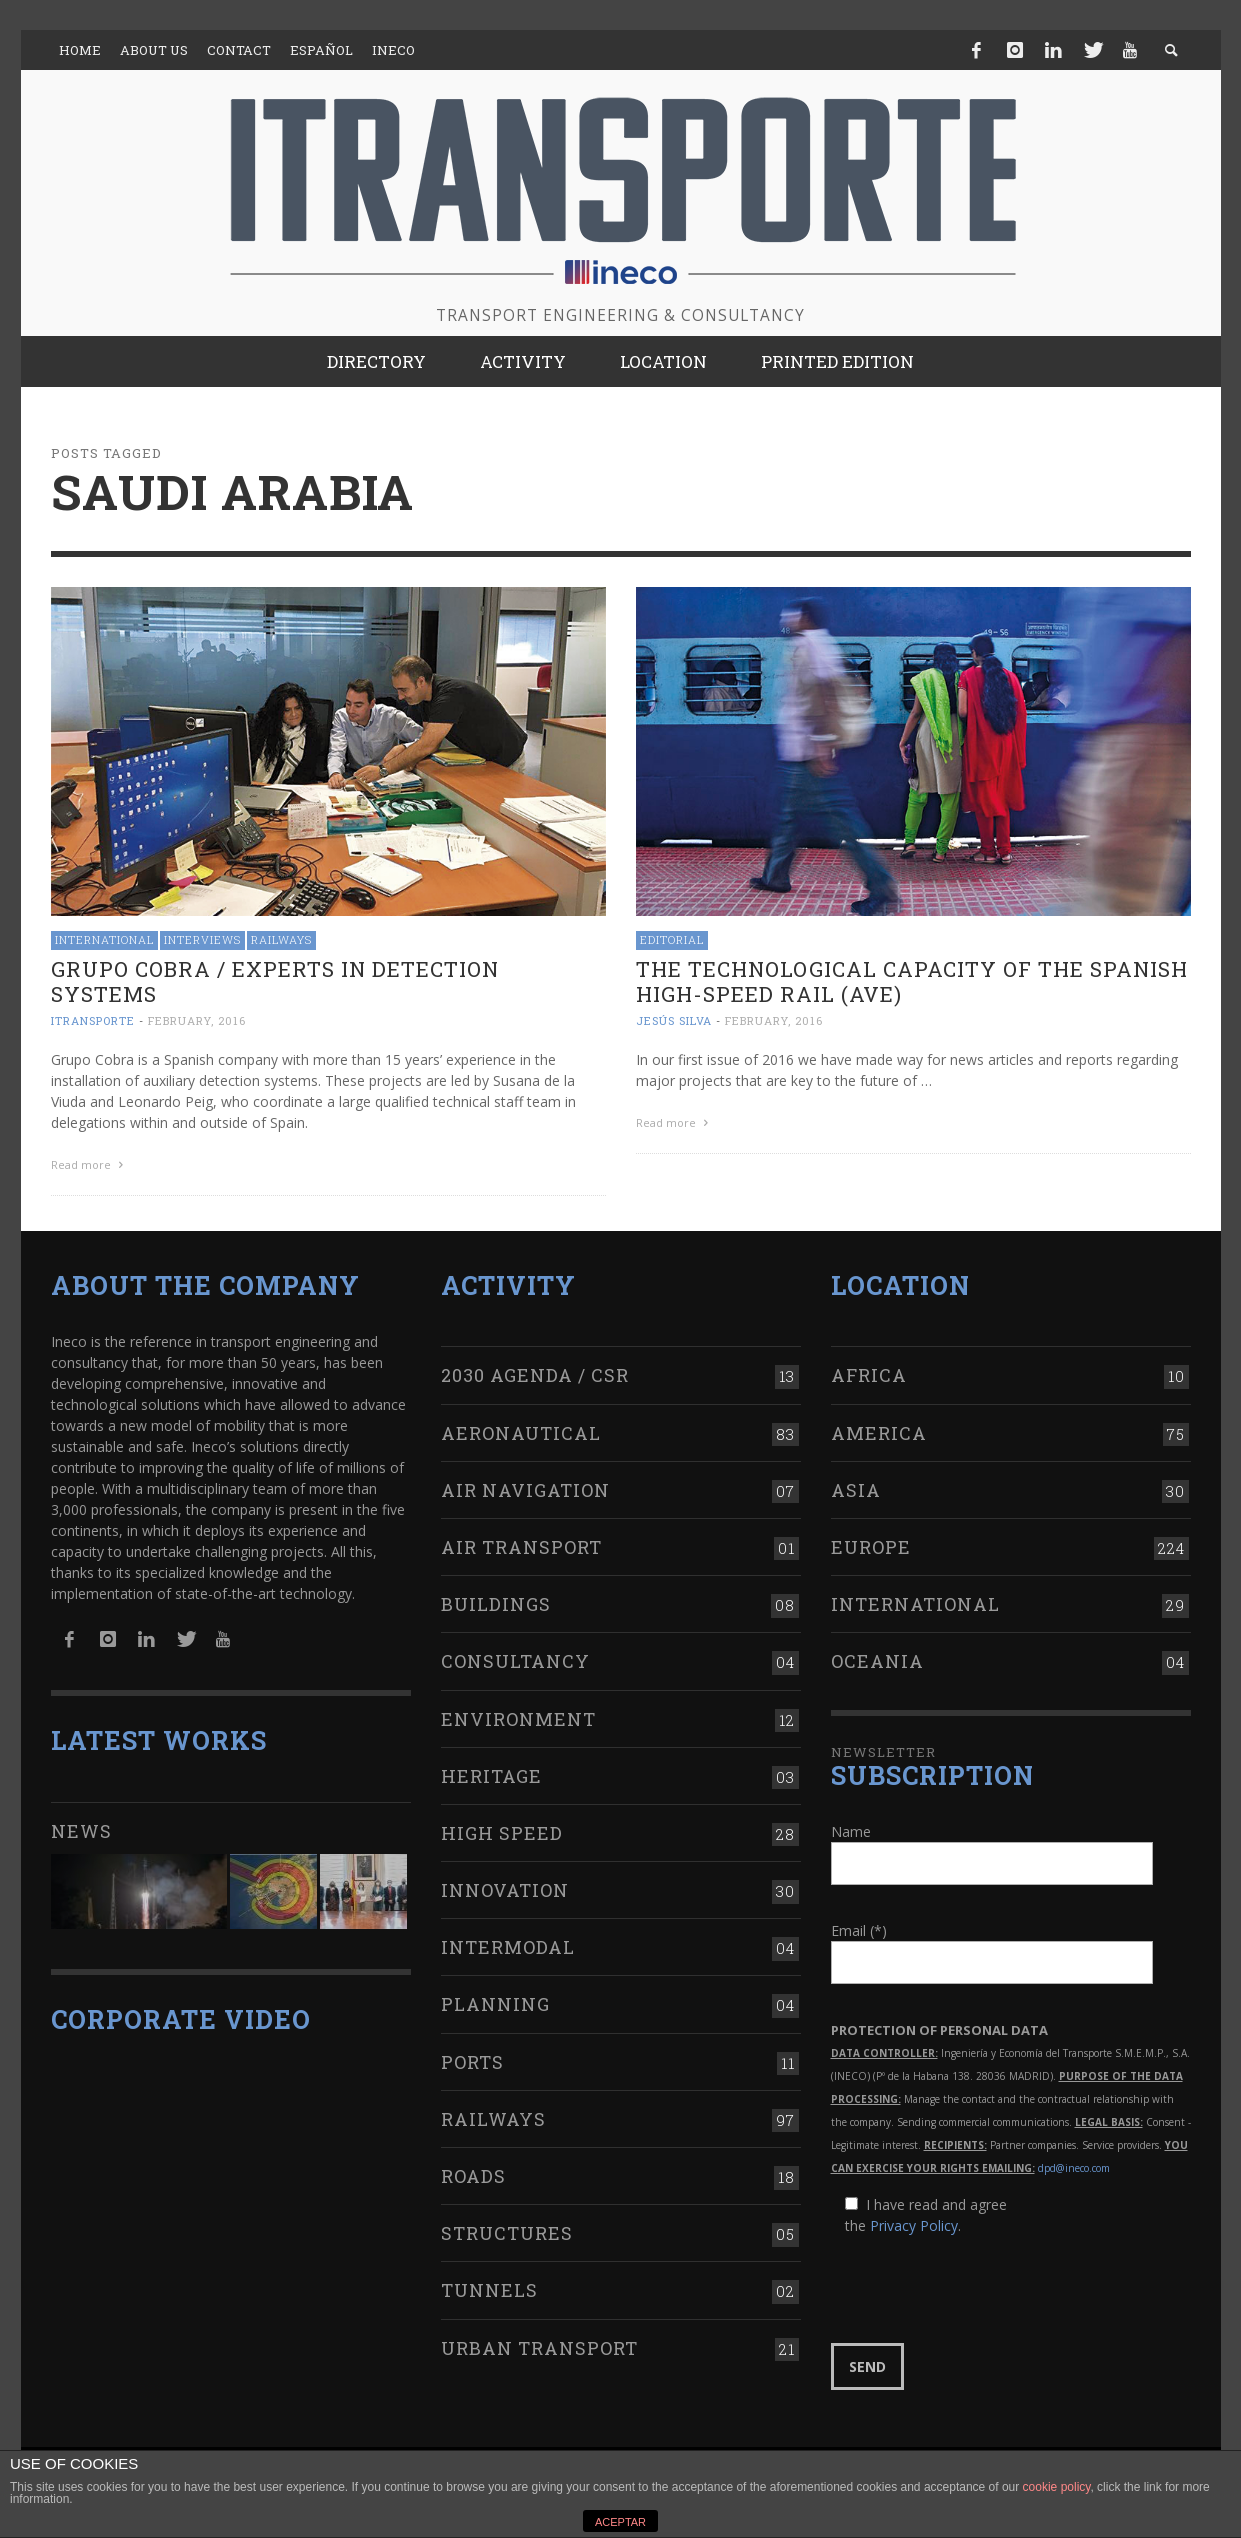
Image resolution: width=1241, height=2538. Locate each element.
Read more (90, 1164)
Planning (495, 2004)
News (81, 1831)
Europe (871, 1547)
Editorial (672, 939)
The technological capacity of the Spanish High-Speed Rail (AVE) (912, 981)
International (104, 939)
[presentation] (983, 2290)
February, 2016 (197, 1020)
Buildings (496, 1604)
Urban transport (539, 2348)
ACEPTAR (620, 2522)
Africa (869, 1375)
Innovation (505, 1890)
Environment (518, 1719)
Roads (473, 2176)
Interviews (202, 939)
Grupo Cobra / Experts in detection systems (275, 981)
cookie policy (1057, 2487)
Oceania (877, 1661)
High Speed (502, 1833)
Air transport (521, 1547)
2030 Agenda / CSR (535, 1375)
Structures (507, 2233)
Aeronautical (521, 1433)
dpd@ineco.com (1074, 2168)
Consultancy (515, 1661)
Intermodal (508, 1947)
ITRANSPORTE (93, 1020)
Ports (472, 2062)
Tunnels (489, 2290)
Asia (856, 1490)
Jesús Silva (674, 1020)
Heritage (491, 1776)
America (879, 1433)
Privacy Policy (914, 2225)
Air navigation (525, 1490)
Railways (281, 939)
